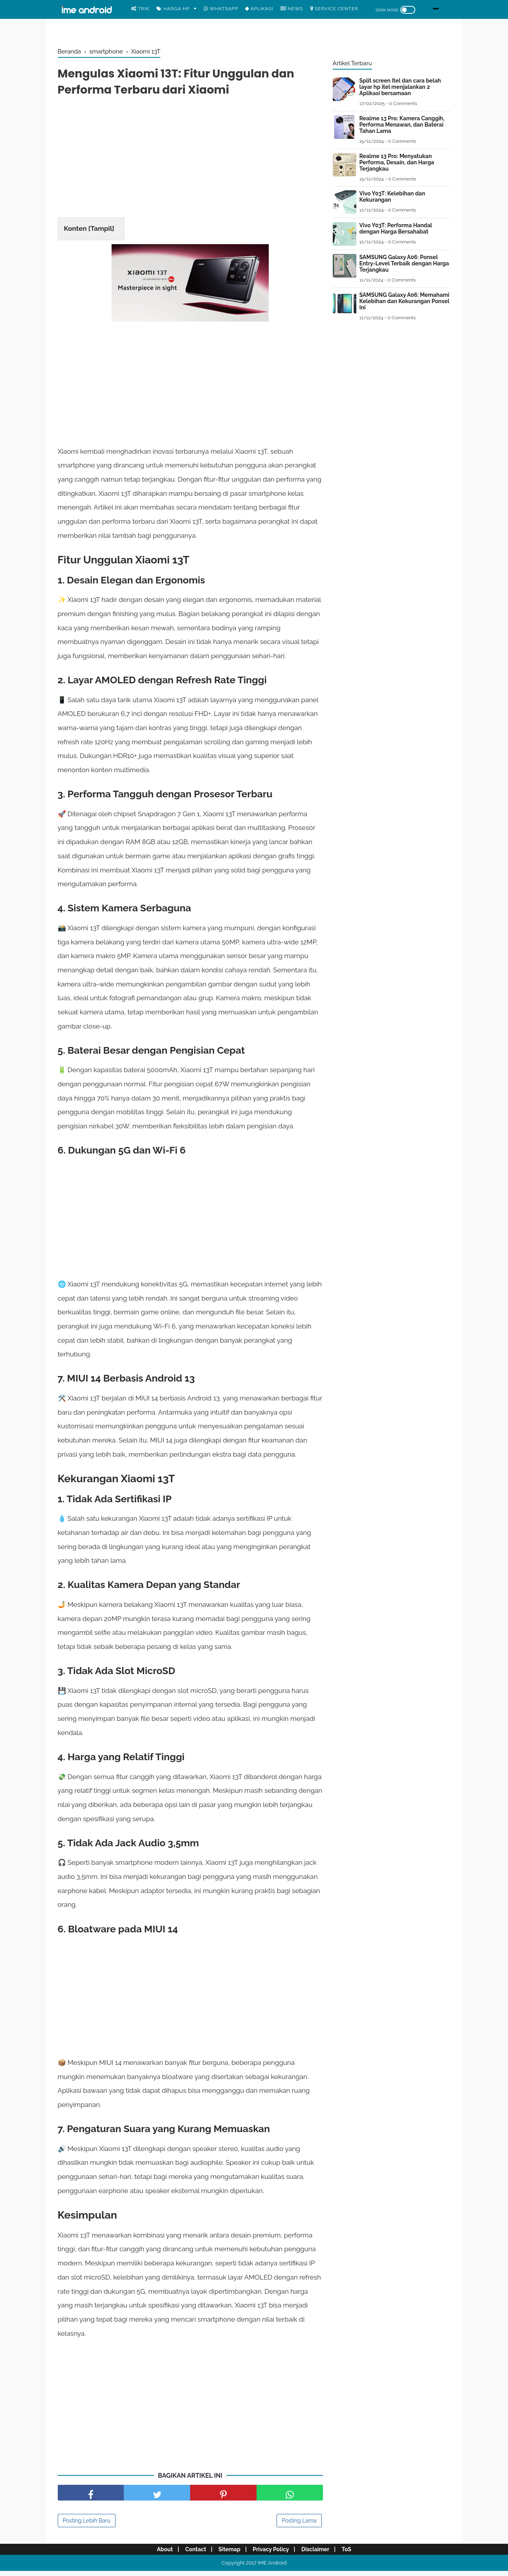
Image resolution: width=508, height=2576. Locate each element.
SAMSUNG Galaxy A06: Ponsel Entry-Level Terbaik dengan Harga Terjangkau (404, 263)
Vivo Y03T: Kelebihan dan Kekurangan (392, 196)
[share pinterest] (223, 2498)
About (159, 2554)
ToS (352, 2554)
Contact (192, 2554)
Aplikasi (259, 8)
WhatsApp (221, 8)
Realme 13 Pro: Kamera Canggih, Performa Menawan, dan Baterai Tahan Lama (402, 124)
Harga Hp (173, 8)
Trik (140, 8)
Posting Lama (299, 2526)
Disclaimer (319, 2554)
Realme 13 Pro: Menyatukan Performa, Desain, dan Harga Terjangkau (397, 162)
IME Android (272, 2568)
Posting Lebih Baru (87, 2526)
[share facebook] (91, 2498)
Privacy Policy (272, 2554)
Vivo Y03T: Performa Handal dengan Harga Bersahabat (395, 228)
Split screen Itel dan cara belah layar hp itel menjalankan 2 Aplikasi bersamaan (400, 86)
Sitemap (228, 2554)
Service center (334, 8)
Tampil (101, 230)
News (292, 8)
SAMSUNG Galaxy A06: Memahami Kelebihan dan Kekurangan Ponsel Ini (404, 301)
